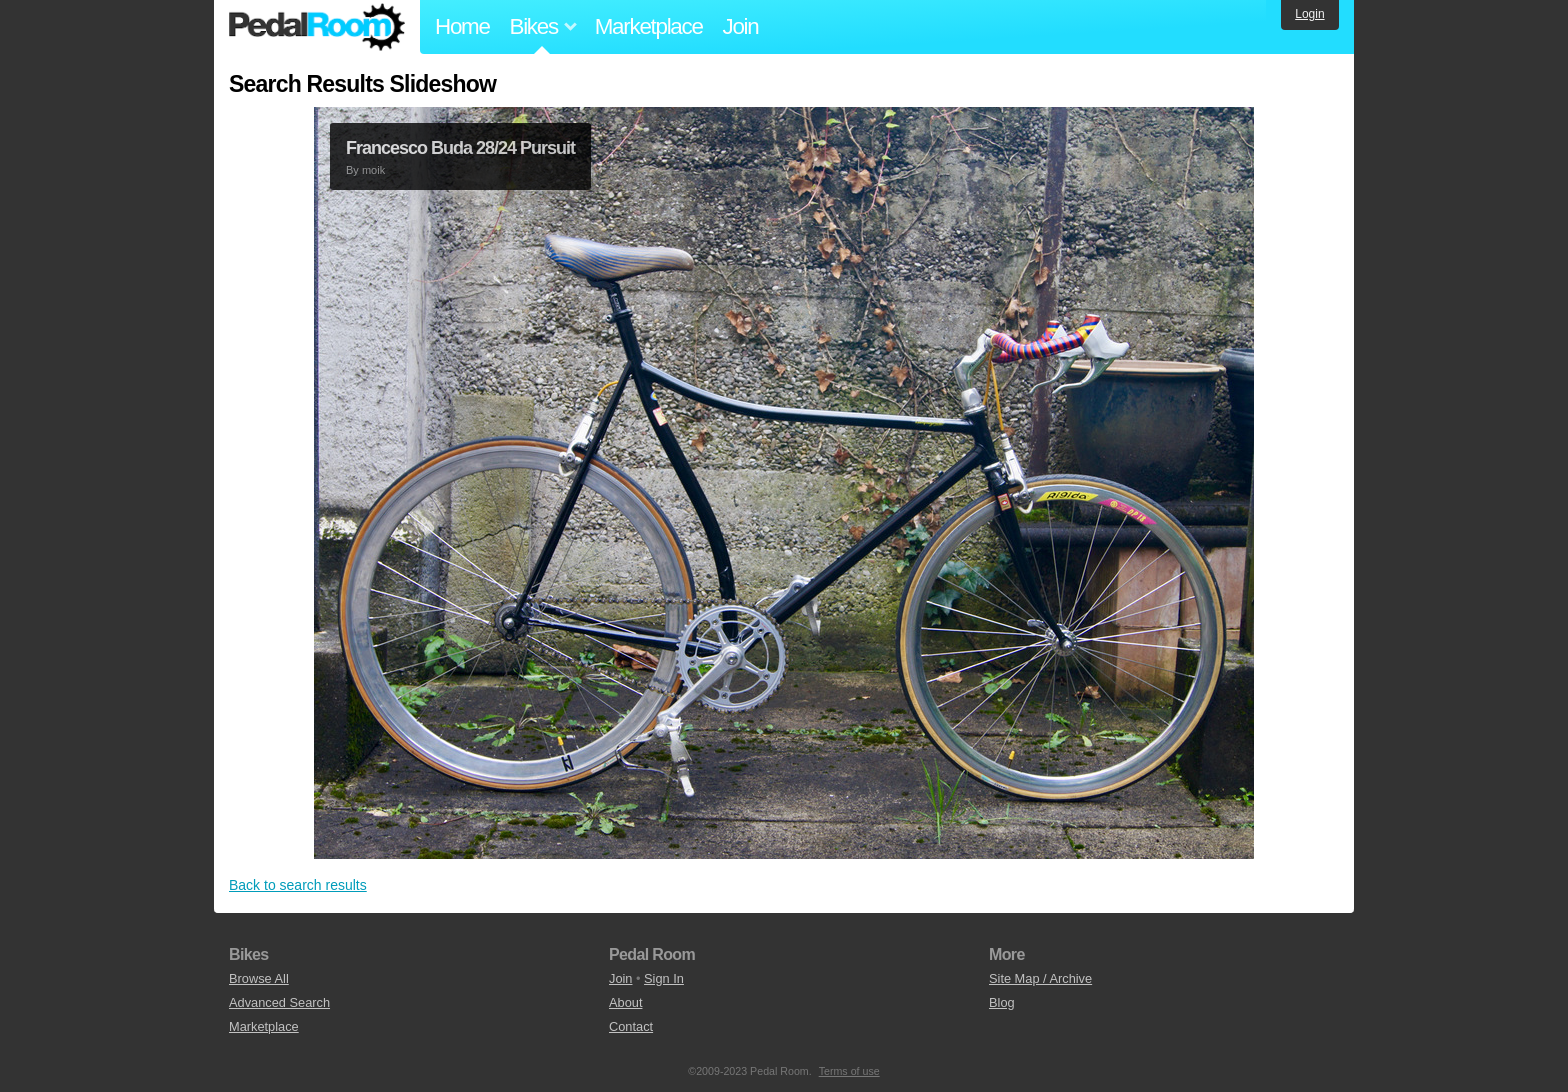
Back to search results (298, 885)
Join (741, 26)
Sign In (664, 978)
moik (373, 170)
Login (1309, 14)
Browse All (259, 978)
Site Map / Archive (1040, 978)
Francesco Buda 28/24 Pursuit (460, 148)
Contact (631, 1026)
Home (462, 26)
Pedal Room (317, 27)
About (625, 1002)
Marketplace (649, 26)
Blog (1002, 1002)
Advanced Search (279, 1002)
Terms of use (849, 1071)
